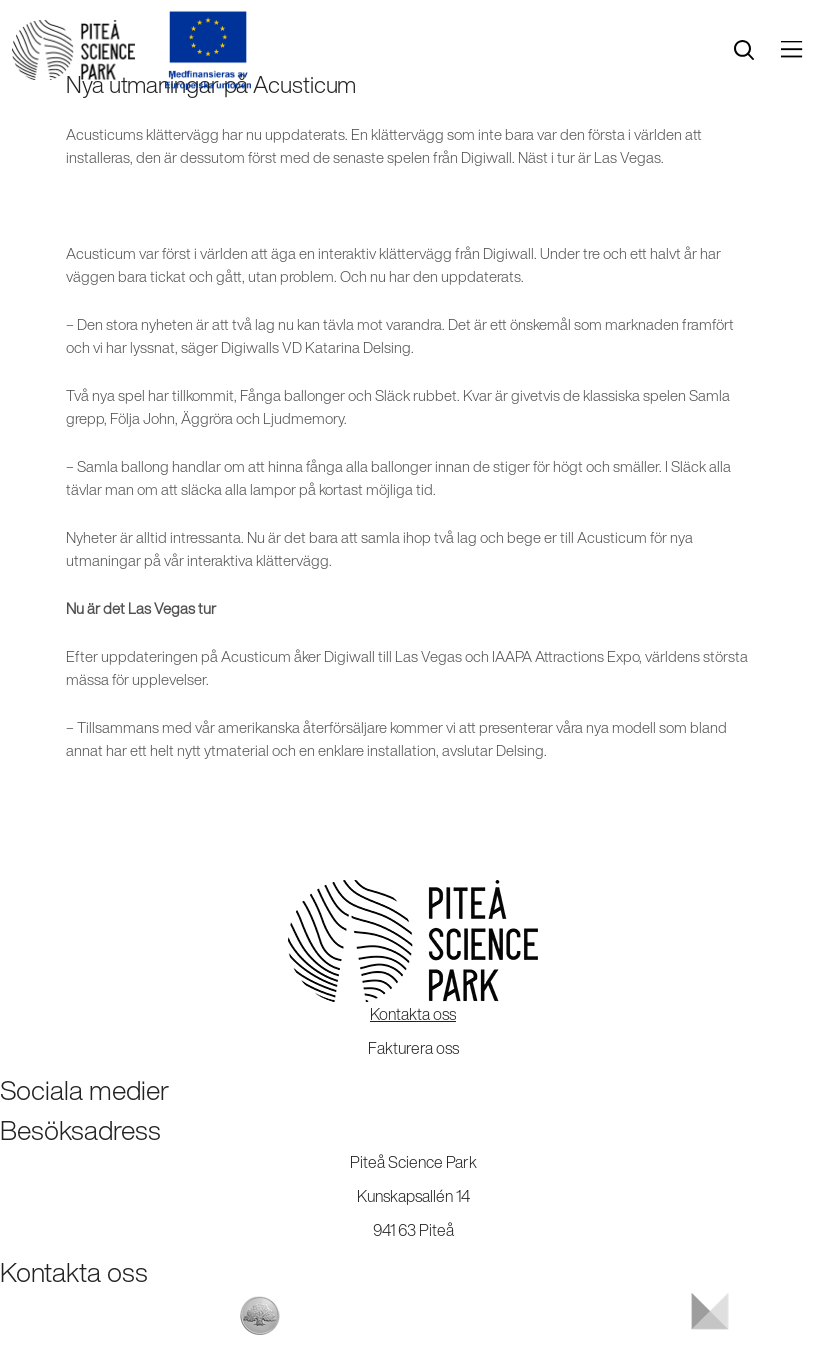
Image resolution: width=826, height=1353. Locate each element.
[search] (744, 50)
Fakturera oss (413, 1048)
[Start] (73, 50)
